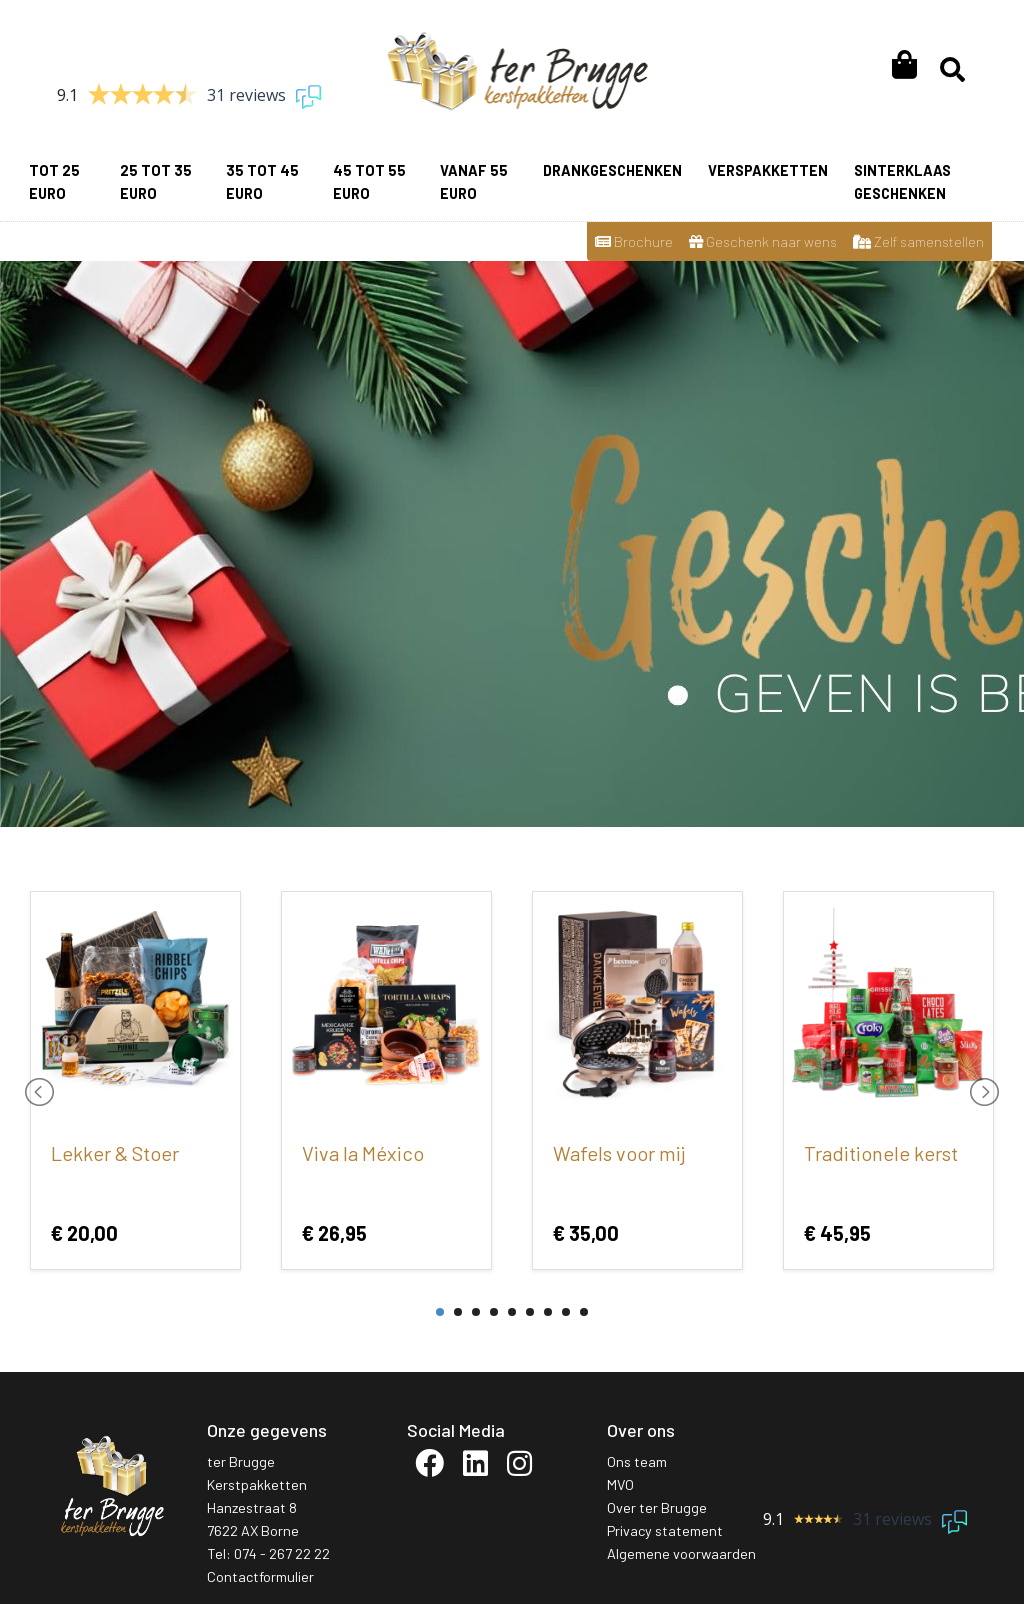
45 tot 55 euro (369, 182)
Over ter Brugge (657, 1507)
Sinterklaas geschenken (902, 182)
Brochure (634, 241)
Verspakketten (768, 170)
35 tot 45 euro (262, 182)
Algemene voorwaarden (681, 1553)
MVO (620, 1484)
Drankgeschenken (612, 170)
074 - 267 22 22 (282, 1553)
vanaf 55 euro (474, 182)
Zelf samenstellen (918, 241)
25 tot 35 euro (156, 182)
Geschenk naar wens (763, 241)
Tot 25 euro (54, 182)
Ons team (637, 1461)
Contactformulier (260, 1576)
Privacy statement (665, 1530)
